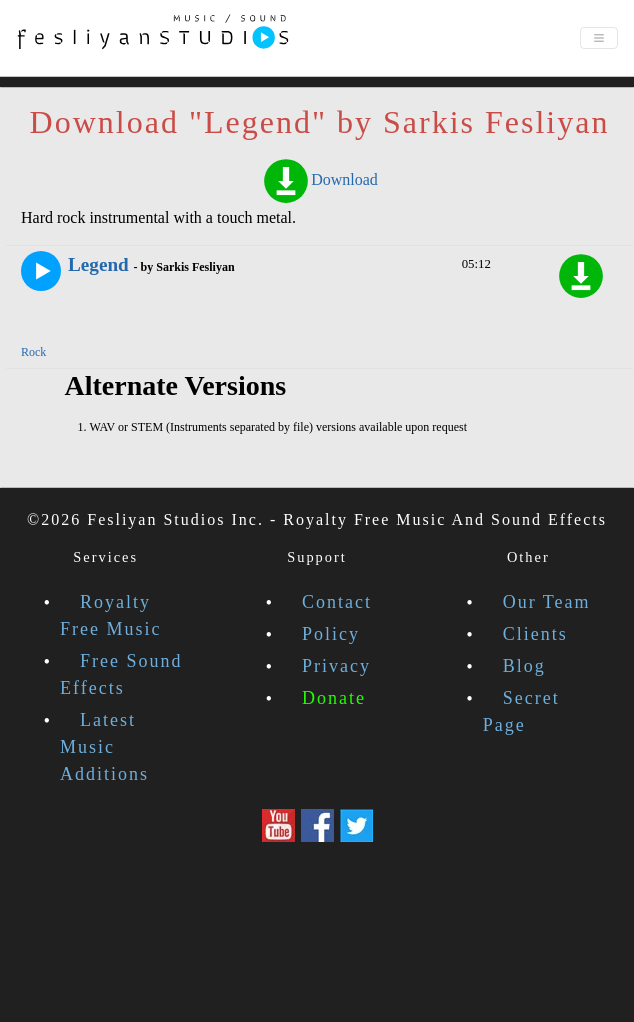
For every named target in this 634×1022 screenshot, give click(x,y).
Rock (33, 352)
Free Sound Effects (121, 674)
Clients (535, 634)
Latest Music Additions (104, 747)
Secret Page (521, 711)
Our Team (547, 602)
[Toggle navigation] (599, 38)
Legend (98, 264)
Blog (524, 666)
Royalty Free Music (110, 615)
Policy (331, 634)
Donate (334, 698)
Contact (337, 602)
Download (319, 179)
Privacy (336, 666)
